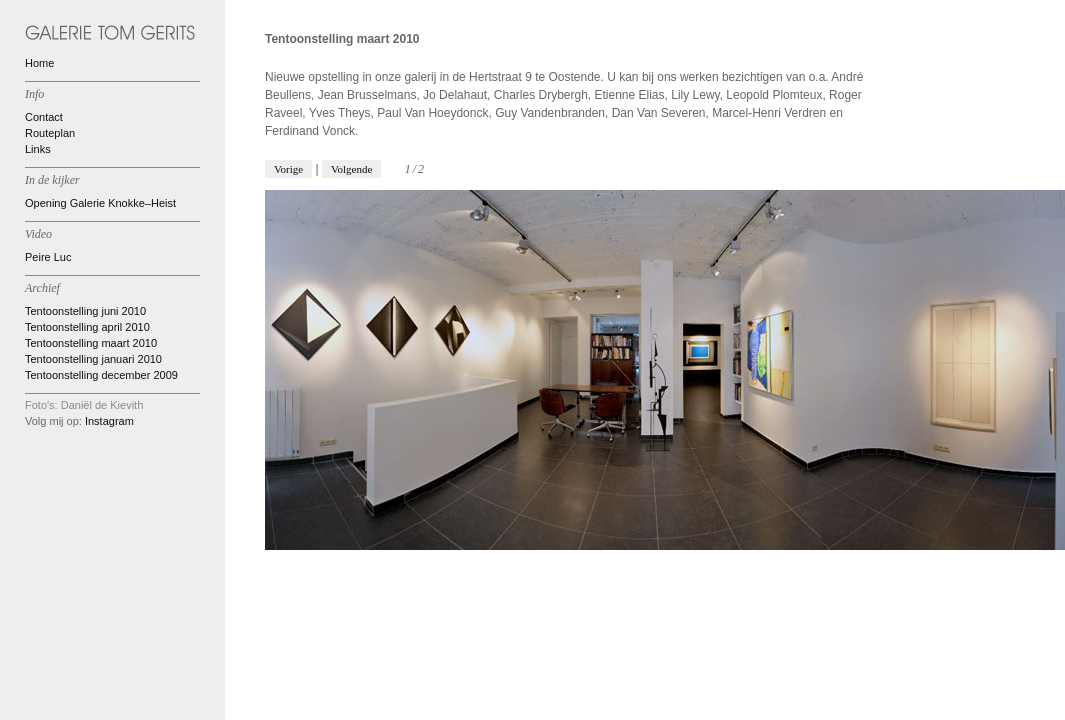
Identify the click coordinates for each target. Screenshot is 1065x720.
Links (38, 149)
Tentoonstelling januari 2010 (93, 359)
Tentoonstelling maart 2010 (91, 343)
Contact (44, 117)
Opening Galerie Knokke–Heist (100, 203)
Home (39, 63)
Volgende (351, 169)
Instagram (109, 421)
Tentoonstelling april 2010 (87, 327)
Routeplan (50, 133)
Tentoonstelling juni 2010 (85, 311)
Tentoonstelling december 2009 (101, 375)
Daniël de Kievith (102, 405)
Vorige (288, 169)
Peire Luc (48, 257)
